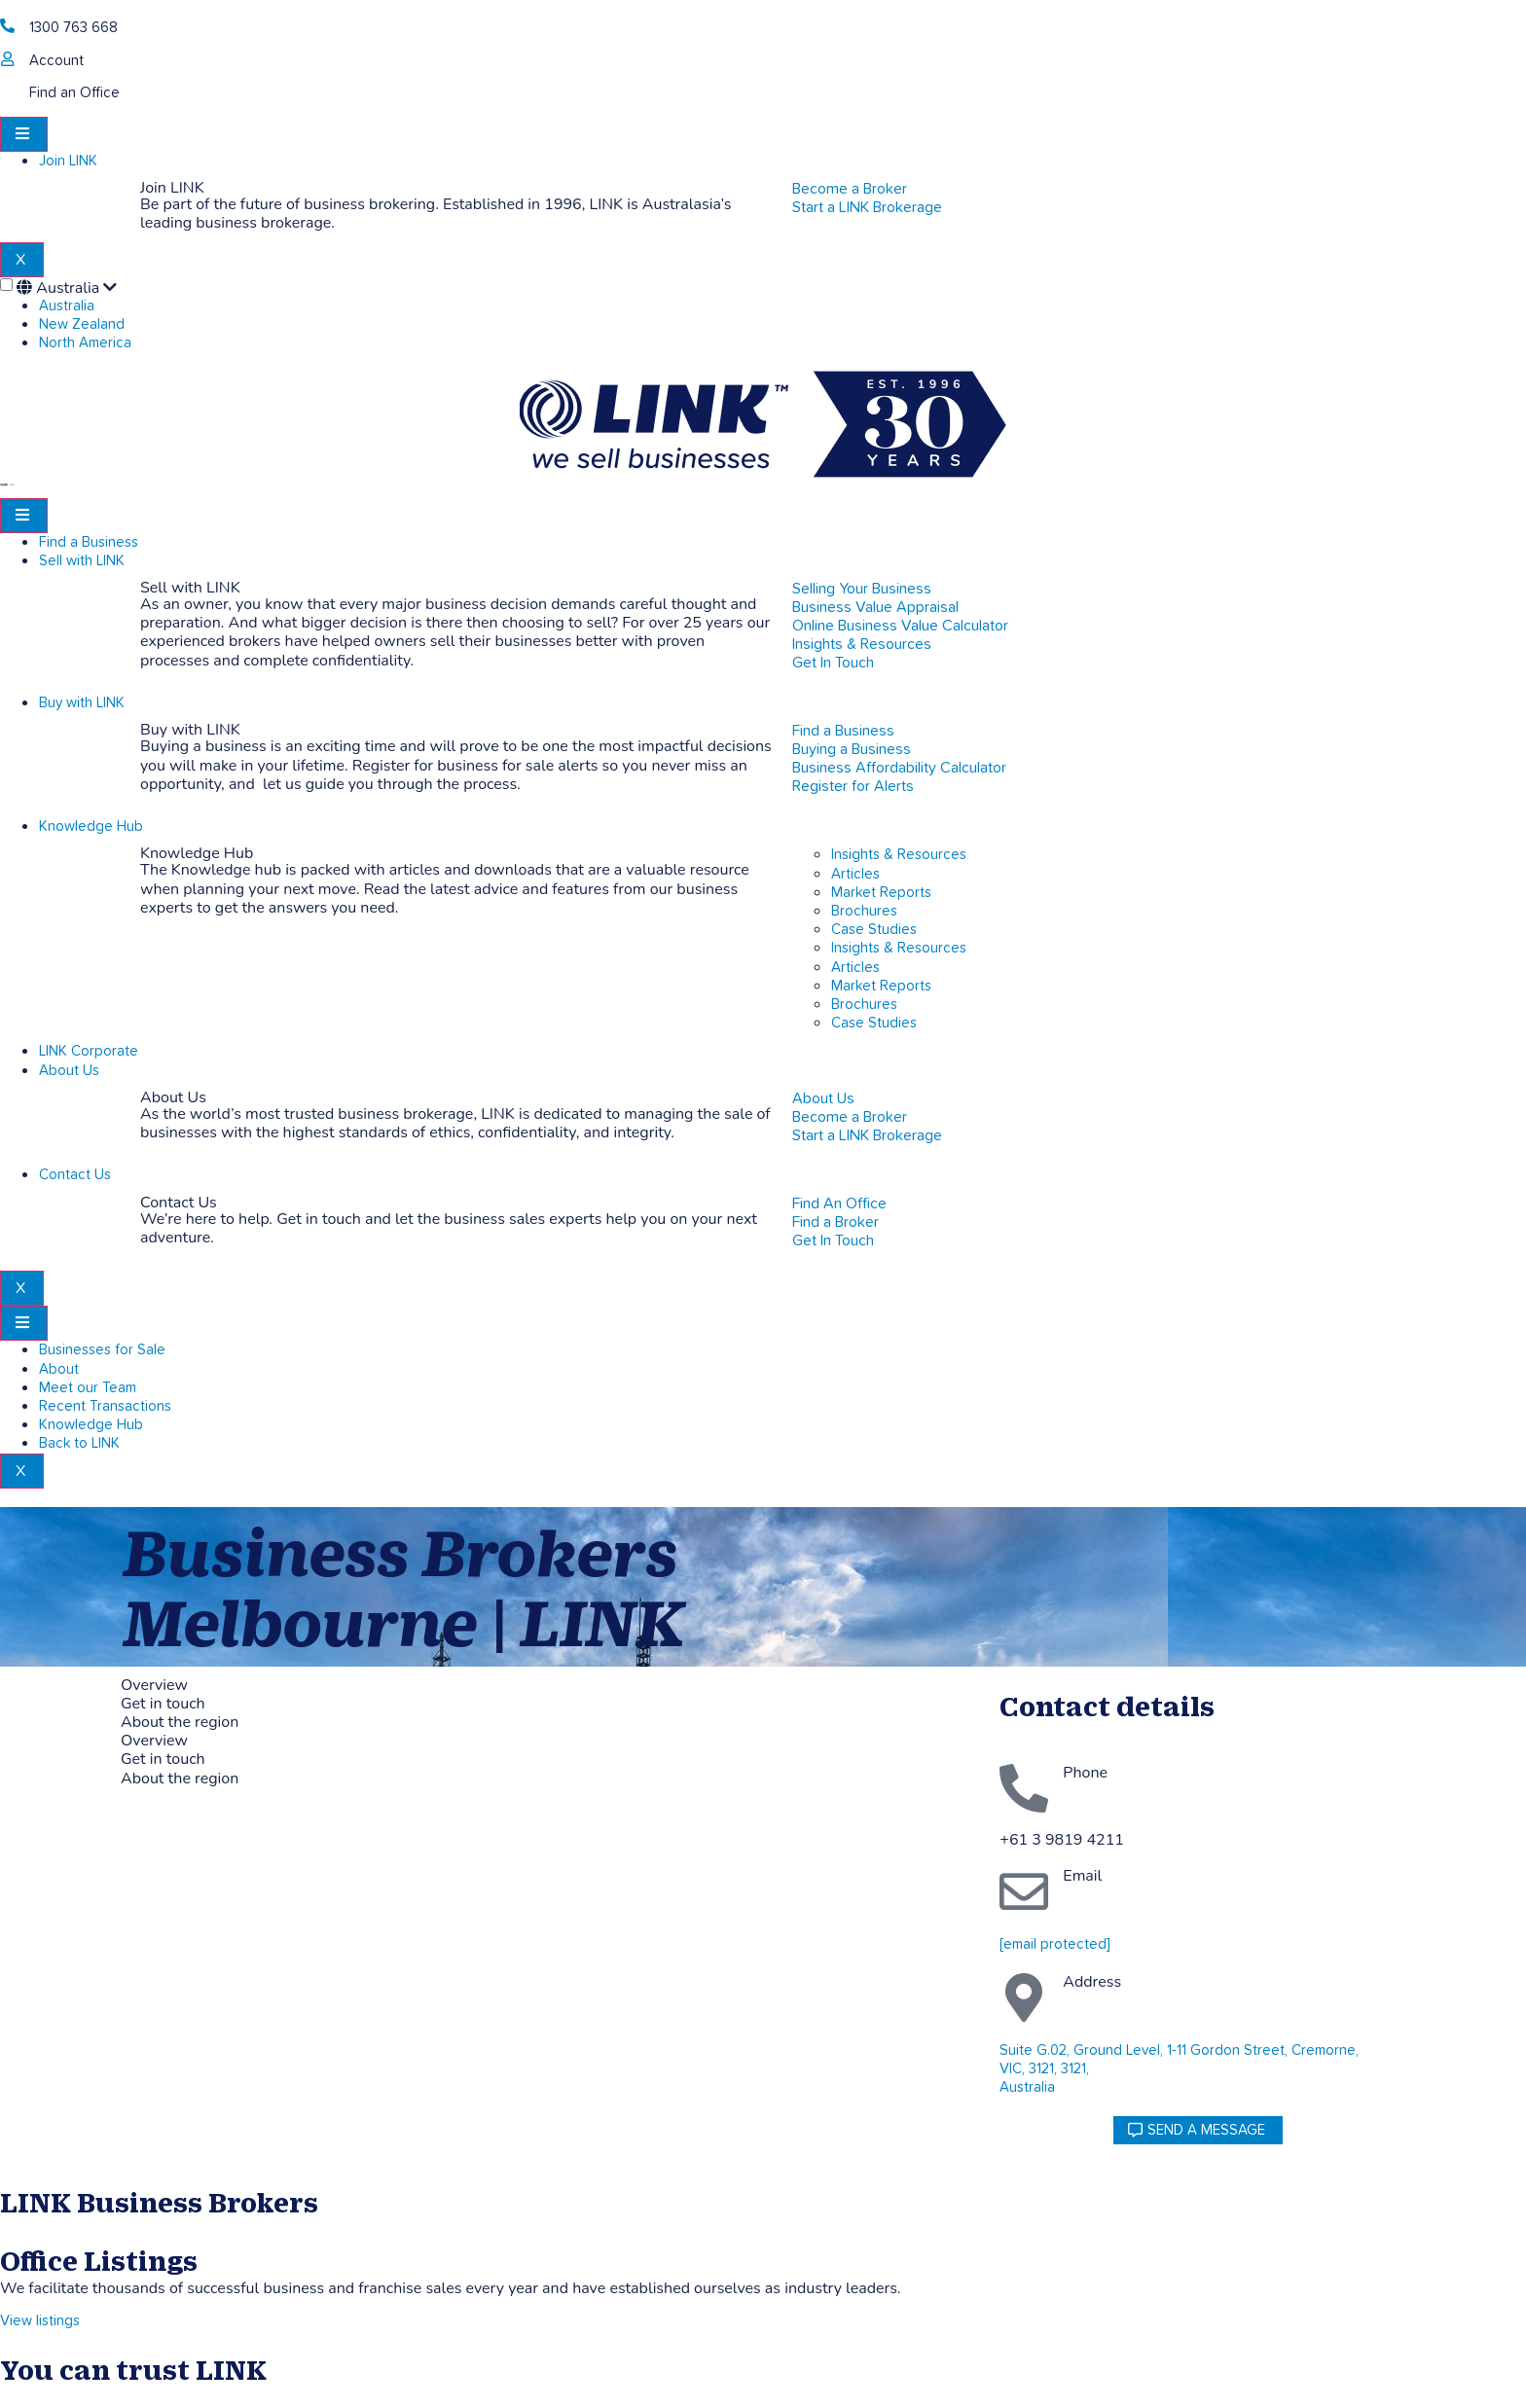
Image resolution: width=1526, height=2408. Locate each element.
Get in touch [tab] (163, 1704)
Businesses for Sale (102, 1350)
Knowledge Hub (91, 826)
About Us (69, 1070)
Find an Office (74, 93)
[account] (7, 59)
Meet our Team (87, 1388)
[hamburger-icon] (24, 134)
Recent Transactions (105, 1406)
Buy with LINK (82, 703)
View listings (40, 2321)
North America (85, 343)
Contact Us (75, 1175)
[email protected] (1054, 1944)
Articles (855, 874)
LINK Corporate (88, 1051)
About (59, 1369)
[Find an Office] (7, 91)
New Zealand (82, 324)
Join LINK (68, 161)
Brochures (864, 911)
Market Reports (881, 892)
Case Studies (874, 929)
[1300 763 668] (7, 25)
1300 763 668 (73, 27)
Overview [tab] (154, 1685)
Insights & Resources (898, 854)
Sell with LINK (82, 561)
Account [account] (56, 61)
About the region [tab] (179, 1722)
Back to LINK (79, 1443)
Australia (67, 287)
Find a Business (88, 542)
